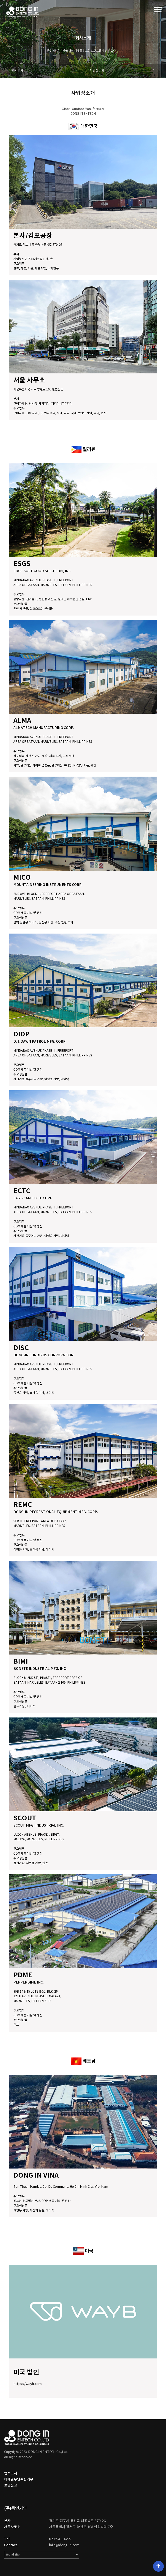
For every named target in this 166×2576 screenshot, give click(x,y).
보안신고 (10, 2485)
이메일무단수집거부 (18, 2479)
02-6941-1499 (60, 2539)
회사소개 (18, 70)
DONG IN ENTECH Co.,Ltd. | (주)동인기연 (22, 11)
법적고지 (10, 2473)
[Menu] (158, 9)
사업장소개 (97, 70)
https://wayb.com (27, 2384)
